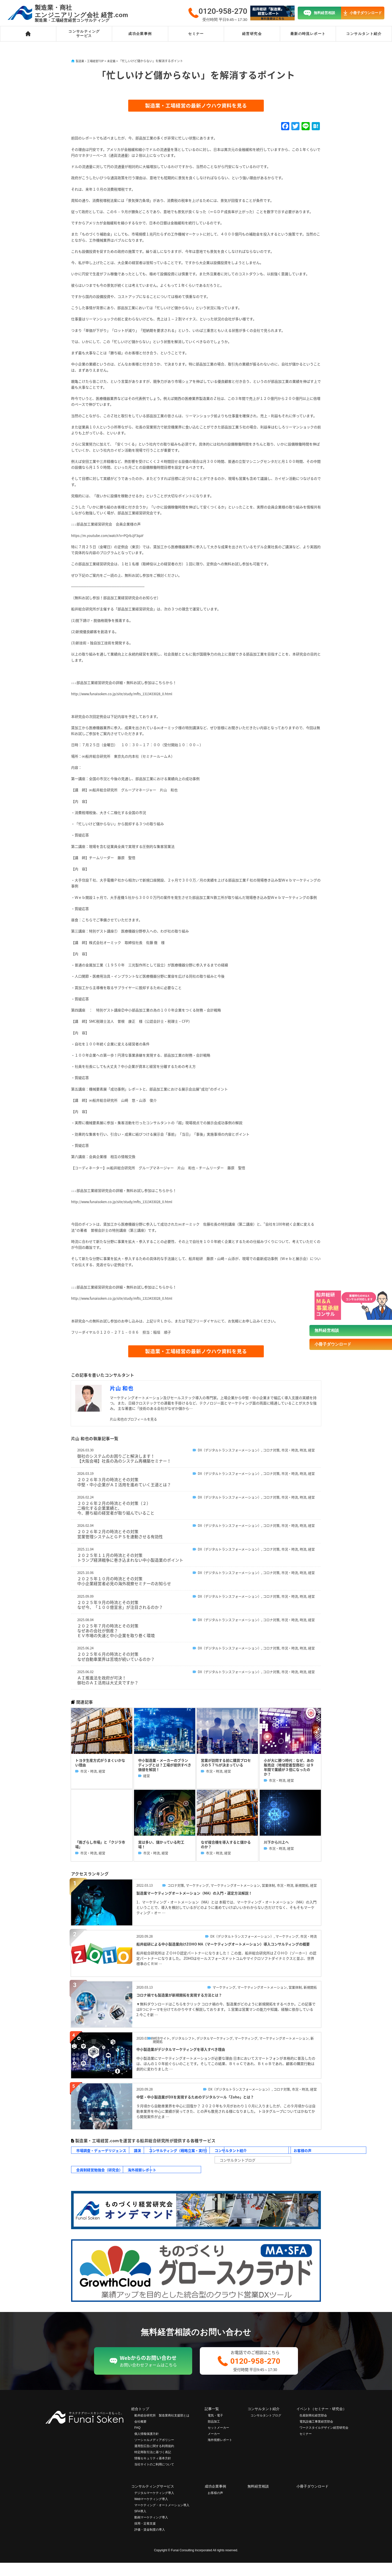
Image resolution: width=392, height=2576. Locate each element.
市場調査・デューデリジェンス (101, 2152)
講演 (164, 2152)
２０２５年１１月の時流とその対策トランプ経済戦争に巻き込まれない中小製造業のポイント (130, 1559)
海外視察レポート (90, 2182)
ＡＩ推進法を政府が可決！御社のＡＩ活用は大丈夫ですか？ (107, 1681)
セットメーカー (218, 2441)
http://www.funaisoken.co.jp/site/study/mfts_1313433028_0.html (126, 694)
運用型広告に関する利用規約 (154, 2459)
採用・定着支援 (145, 2537)
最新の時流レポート (308, 34)
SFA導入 (140, 2524)
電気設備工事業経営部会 (316, 2435)
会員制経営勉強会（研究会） (268, 2162)
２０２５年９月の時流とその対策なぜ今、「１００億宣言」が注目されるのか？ (120, 1606)
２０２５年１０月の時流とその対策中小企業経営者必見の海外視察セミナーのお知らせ (124, 1582)
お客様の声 (169, 2162)
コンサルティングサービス (84, 33)
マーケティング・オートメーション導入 (161, 2518)
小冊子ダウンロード (312, 2500)
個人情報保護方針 (146, 2447)
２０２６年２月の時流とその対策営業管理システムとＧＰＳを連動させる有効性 (120, 1535)
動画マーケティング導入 (151, 2530)
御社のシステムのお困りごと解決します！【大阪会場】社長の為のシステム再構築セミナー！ (124, 1459)
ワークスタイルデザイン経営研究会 (323, 2441)
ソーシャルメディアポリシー (154, 2453)
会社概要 (140, 2435)
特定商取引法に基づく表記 (152, 2465)
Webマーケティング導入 (151, 2512)
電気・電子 (215, 2428)
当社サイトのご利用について (154, 2477)
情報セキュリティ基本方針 (152, 2471)
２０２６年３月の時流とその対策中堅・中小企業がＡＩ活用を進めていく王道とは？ (124, 1483)
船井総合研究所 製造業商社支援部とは (161, 2428)
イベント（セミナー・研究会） (321, 2422)
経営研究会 (252, 34)
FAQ (137, 2441)
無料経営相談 (258, 2500)
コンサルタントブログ (99, 2172)
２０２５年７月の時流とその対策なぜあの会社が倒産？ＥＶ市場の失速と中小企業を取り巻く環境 (116, 1632)
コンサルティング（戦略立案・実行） (275, 2152)
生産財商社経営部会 (313, 2428)
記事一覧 (212, 2422)
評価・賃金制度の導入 (149, 2543)
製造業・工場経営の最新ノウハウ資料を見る (196, 106)
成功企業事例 (140, 34)
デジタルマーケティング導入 (154, 2506)
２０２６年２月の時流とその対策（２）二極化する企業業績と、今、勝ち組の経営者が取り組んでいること (115, 1509)
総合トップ (140, 2422)
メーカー (214, 2447)
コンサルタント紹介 (364, 34)
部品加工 (214, 2435)
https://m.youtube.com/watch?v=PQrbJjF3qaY (110, 536)
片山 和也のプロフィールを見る (135, 1420)
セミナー (196, 34)
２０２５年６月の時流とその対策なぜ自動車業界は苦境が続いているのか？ (116, 1658)
